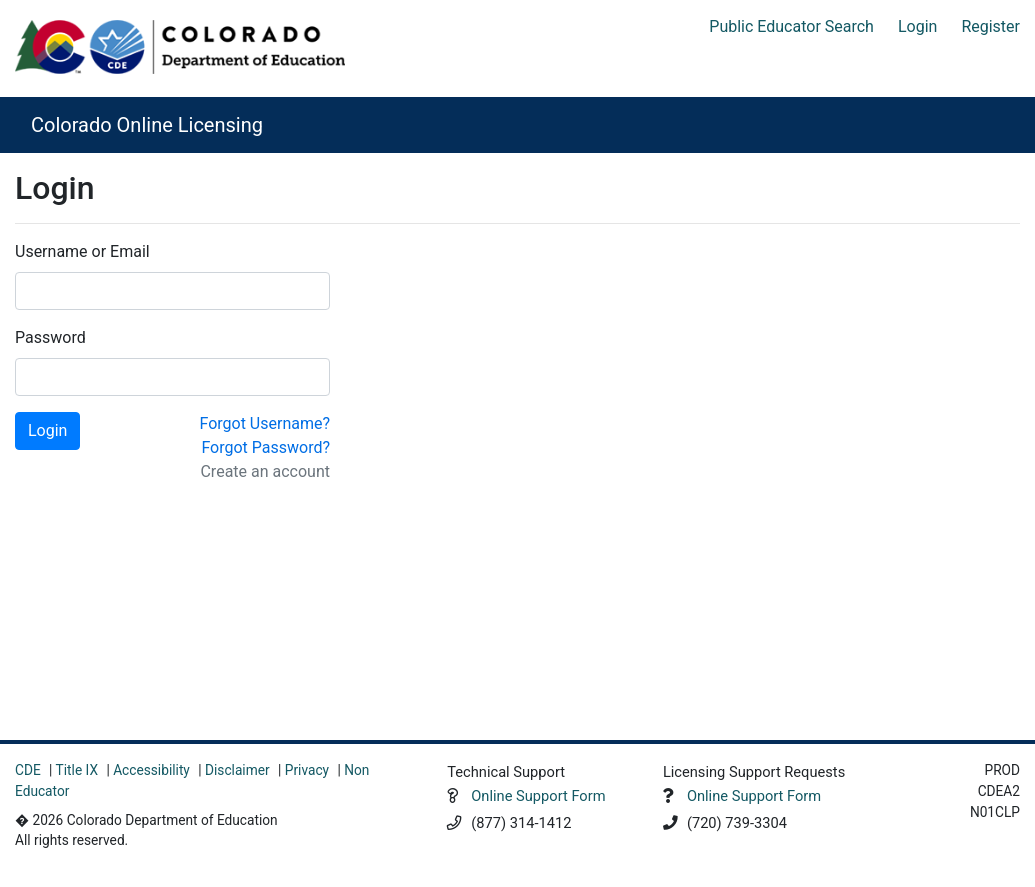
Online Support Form (538, 796)
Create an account (265, 471)
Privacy (307, 770)
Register (990, 26)
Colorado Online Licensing (147, 125)
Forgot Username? (264, 423)
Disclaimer (237, 770)
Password (50, 337)
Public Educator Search (791, 26)
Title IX (77, 770)
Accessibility (151, 770)
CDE (28, 770)
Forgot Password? (265, 447)
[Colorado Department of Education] (180, 47)
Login (917, 26)
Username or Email (82, 251)
